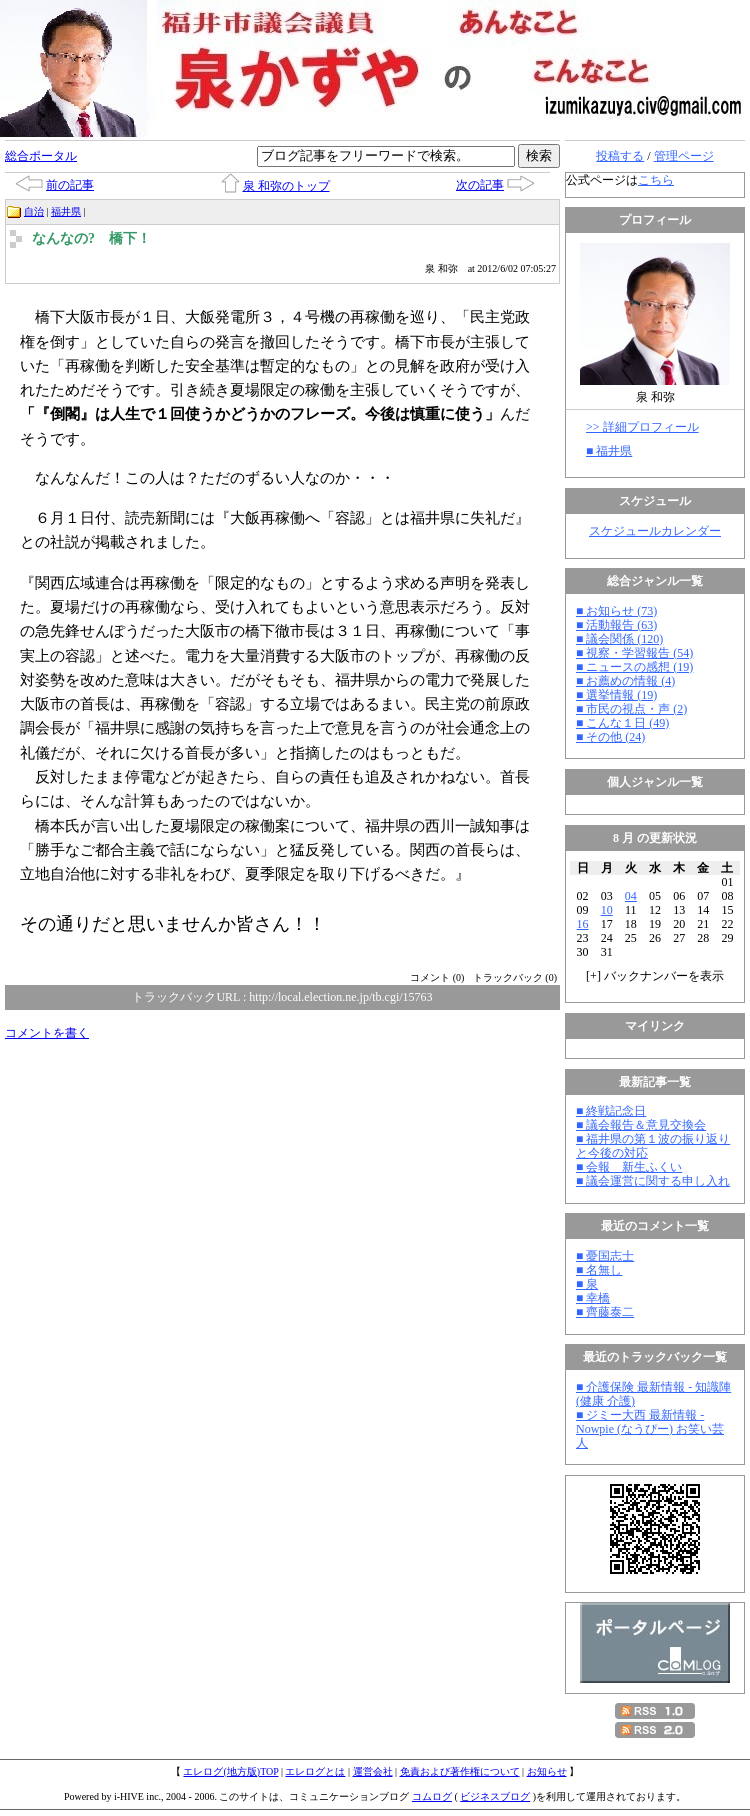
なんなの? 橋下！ (91, 238)
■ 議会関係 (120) (619, 639)
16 (583, 924)
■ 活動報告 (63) (616, 625)
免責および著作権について (460, 1771)
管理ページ (684, 156)
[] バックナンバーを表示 (655, 976)
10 (607, 910)
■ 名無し (599, 1270)
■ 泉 (587, 1284)
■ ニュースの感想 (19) (634, 667)
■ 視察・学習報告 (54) (634, 653)
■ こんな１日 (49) (622, 723)
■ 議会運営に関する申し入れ (653, 1181)
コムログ (432, 1796)
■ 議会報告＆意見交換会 (641, 1125)
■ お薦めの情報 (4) (625, 681)
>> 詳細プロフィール (642, 427)
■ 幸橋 (593, 1298)
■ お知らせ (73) (616, 611)
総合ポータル (41, 156)
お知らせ (547, 1771)
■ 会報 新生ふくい (629, 1167)
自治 (34, 211)
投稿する (620, 156)
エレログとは (315, 1771)
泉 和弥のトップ (286, 186)
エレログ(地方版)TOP (230, 1771)
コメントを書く (47, 1033)
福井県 (66, 211)
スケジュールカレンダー (655, 531)
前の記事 (70, 185)
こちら (656, 180)
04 (631, 896)
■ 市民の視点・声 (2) (631, 709)
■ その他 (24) (610, 737)
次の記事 (480, 185)
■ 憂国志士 (605, 1256)
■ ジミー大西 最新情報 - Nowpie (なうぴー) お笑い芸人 (650, 1429)
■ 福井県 (609, 451)
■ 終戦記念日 (611, 1111)
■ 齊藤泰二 (605, 1312)
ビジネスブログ (495, 1796)
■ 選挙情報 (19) (616, 695)
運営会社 (373, 1771)
